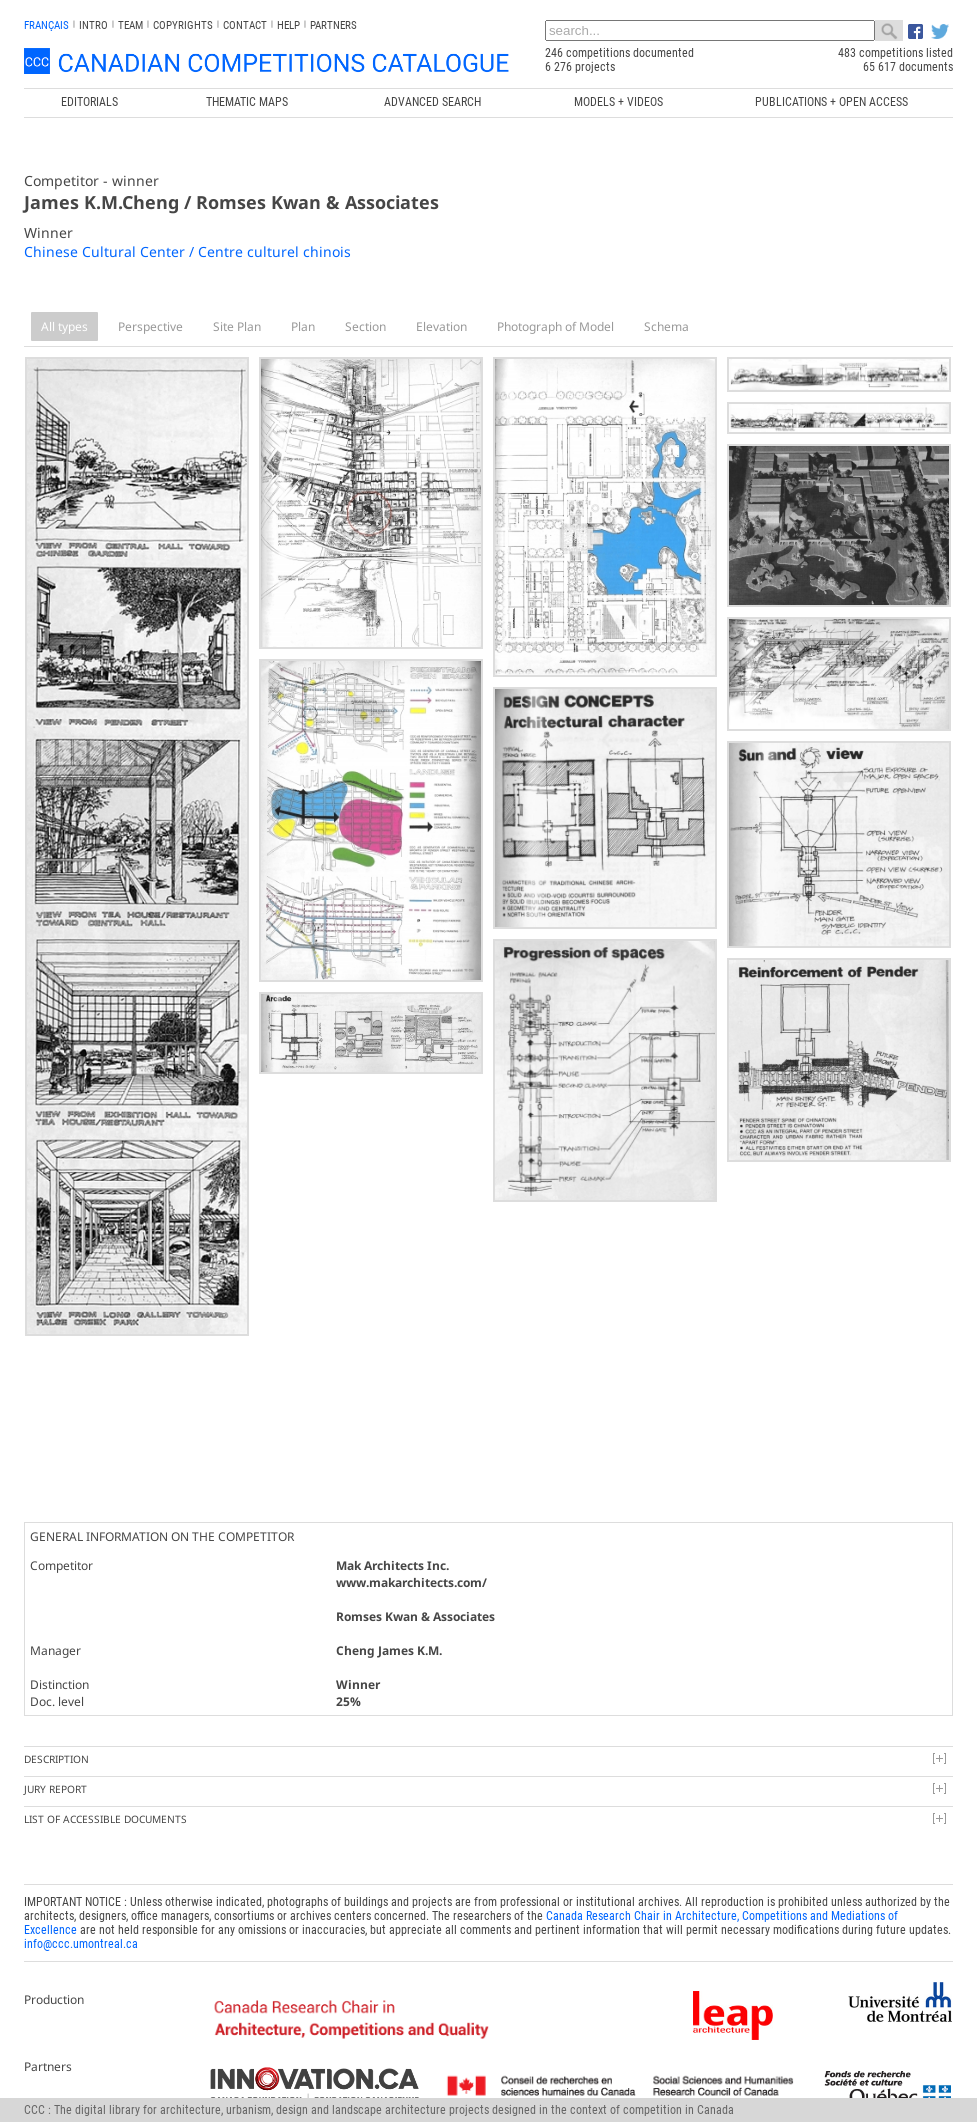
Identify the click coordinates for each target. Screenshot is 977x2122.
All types (64, 326)
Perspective (150, 326)
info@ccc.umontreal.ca (81, 1944)
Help (288, 25)
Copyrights (183, 25)
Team (130, 25)
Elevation (441, 326)
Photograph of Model (555, 326)
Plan (303, 326)
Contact (245, 25)
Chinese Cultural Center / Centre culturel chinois (187, 251)
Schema (666, 326)
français (46, 25)
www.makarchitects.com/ (411, 1582)
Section (365, 326)
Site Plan (237, 326)
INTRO (93, 25)
